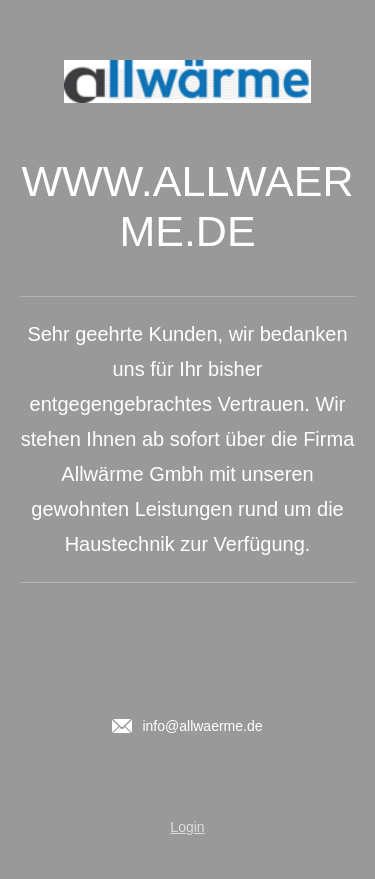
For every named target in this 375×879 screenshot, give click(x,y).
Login (187, 827)
